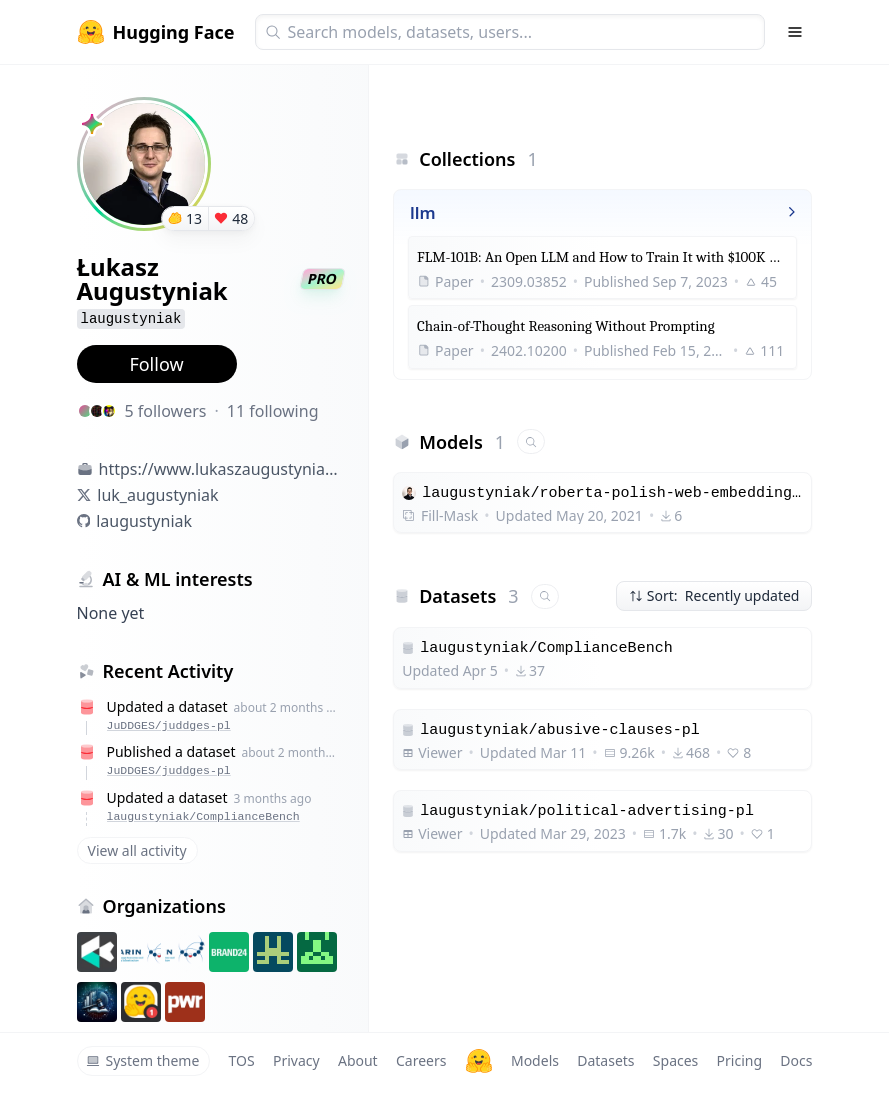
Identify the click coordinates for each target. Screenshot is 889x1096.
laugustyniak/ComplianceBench (203, 816)
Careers (421, 1060)
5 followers (166, 411)
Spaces (675, 1060)
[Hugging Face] (479, 1061)
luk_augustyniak (157, 495)
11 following (273, 411)
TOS (242, 1060)
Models (535, 1060)
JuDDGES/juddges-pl (169, 725)
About (358, 1060)
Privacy (296, 1060)
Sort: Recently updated (714, 595)
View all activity (137, 850)
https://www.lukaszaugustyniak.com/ (222, 469)
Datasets (605, 1060)
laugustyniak (144, 521)
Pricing (739, 1060)
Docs (796, 1060)
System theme (143, 1060)
